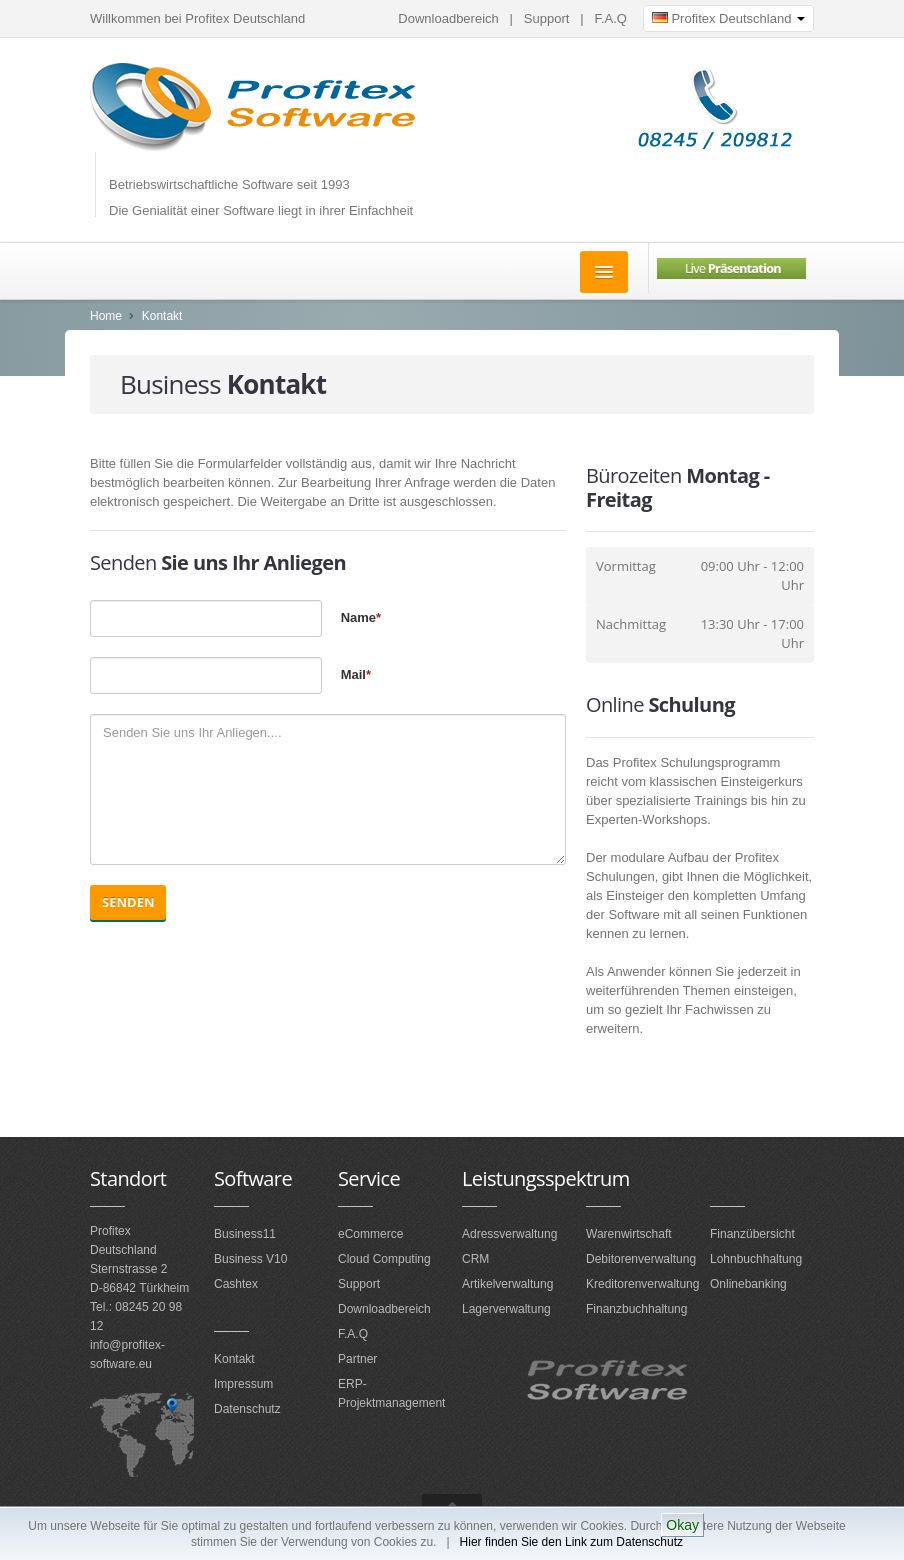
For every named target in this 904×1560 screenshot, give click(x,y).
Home (106, 316)
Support (547, 18)
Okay (682, 1525)
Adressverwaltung (509, 1234)
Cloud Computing (384, 1259)
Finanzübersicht (752, 1234)
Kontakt (162, 316)
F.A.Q (610, 18)
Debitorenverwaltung (641, 1259)
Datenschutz (247, 1409)
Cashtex (236, 1284)
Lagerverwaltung (506, 1309)
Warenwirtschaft (629, 1234)
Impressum (243, 1384)
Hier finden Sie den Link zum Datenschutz (571, 1542)
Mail (356, 674)
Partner (357, 1359)
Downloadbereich (448, 18)
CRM (475, 1259)
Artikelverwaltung (507, 1284)
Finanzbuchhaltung (636, 1309)
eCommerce (370, 1234)
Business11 (245, 1234)
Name (361, 617)
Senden (128, 902)
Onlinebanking (748, 1284)
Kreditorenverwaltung (642, 1284)
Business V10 (250, 1259)
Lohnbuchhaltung (756, 1259)
